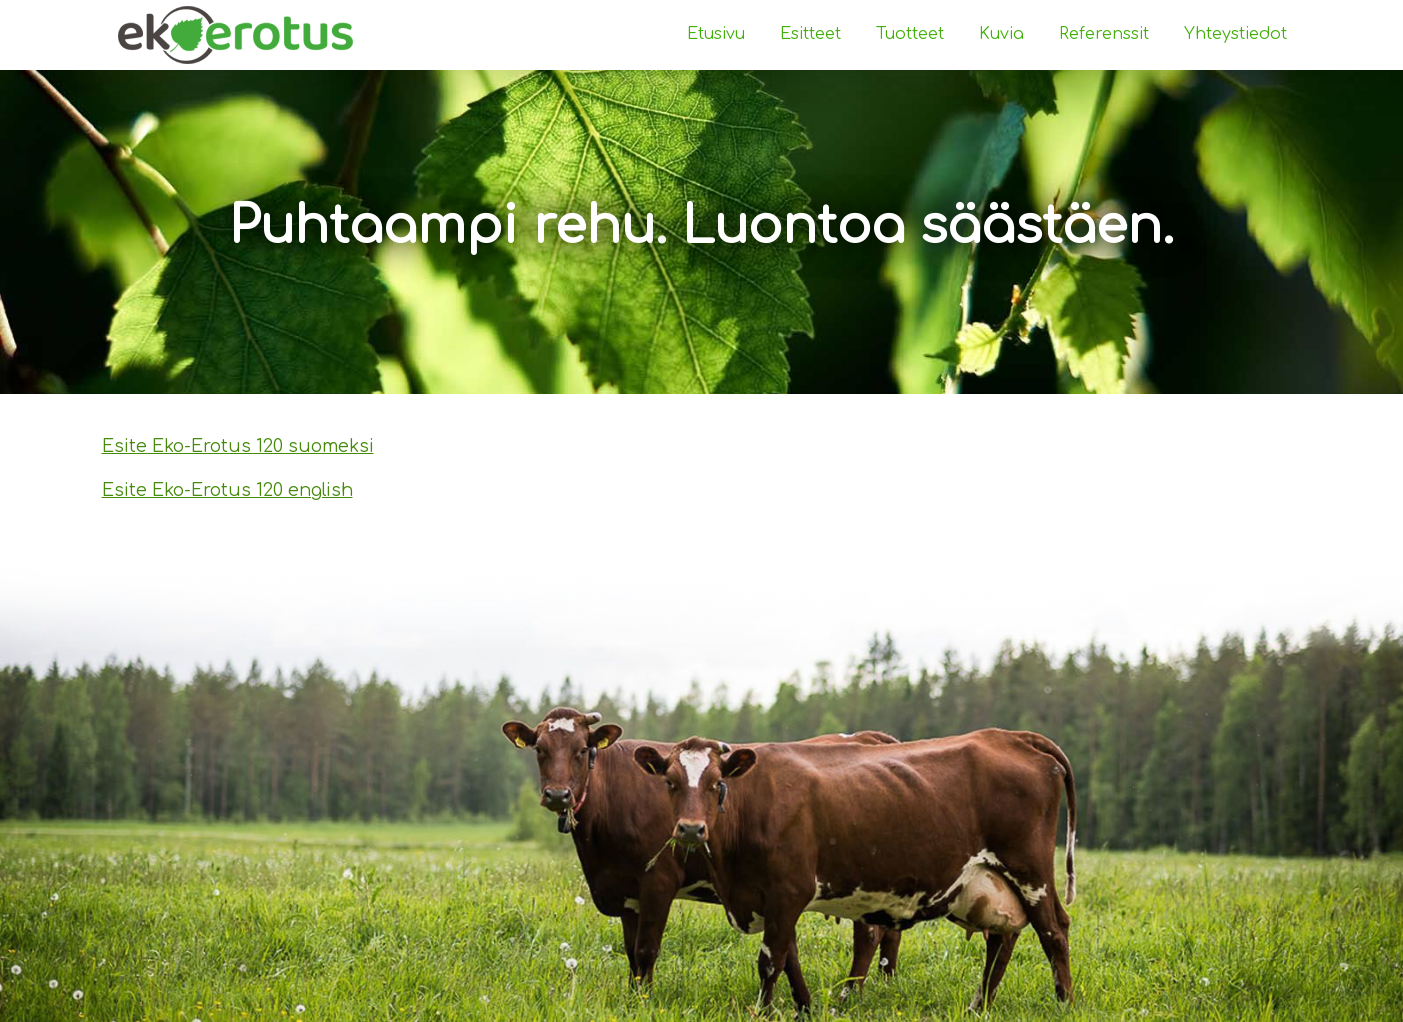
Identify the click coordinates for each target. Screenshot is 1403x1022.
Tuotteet (910, 34)
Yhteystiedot (1235, 34)
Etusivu (716, 34)
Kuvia (1001, 34)
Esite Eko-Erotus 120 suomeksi (238, 446)
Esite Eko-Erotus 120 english (227, 490)
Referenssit (1104, 34)
